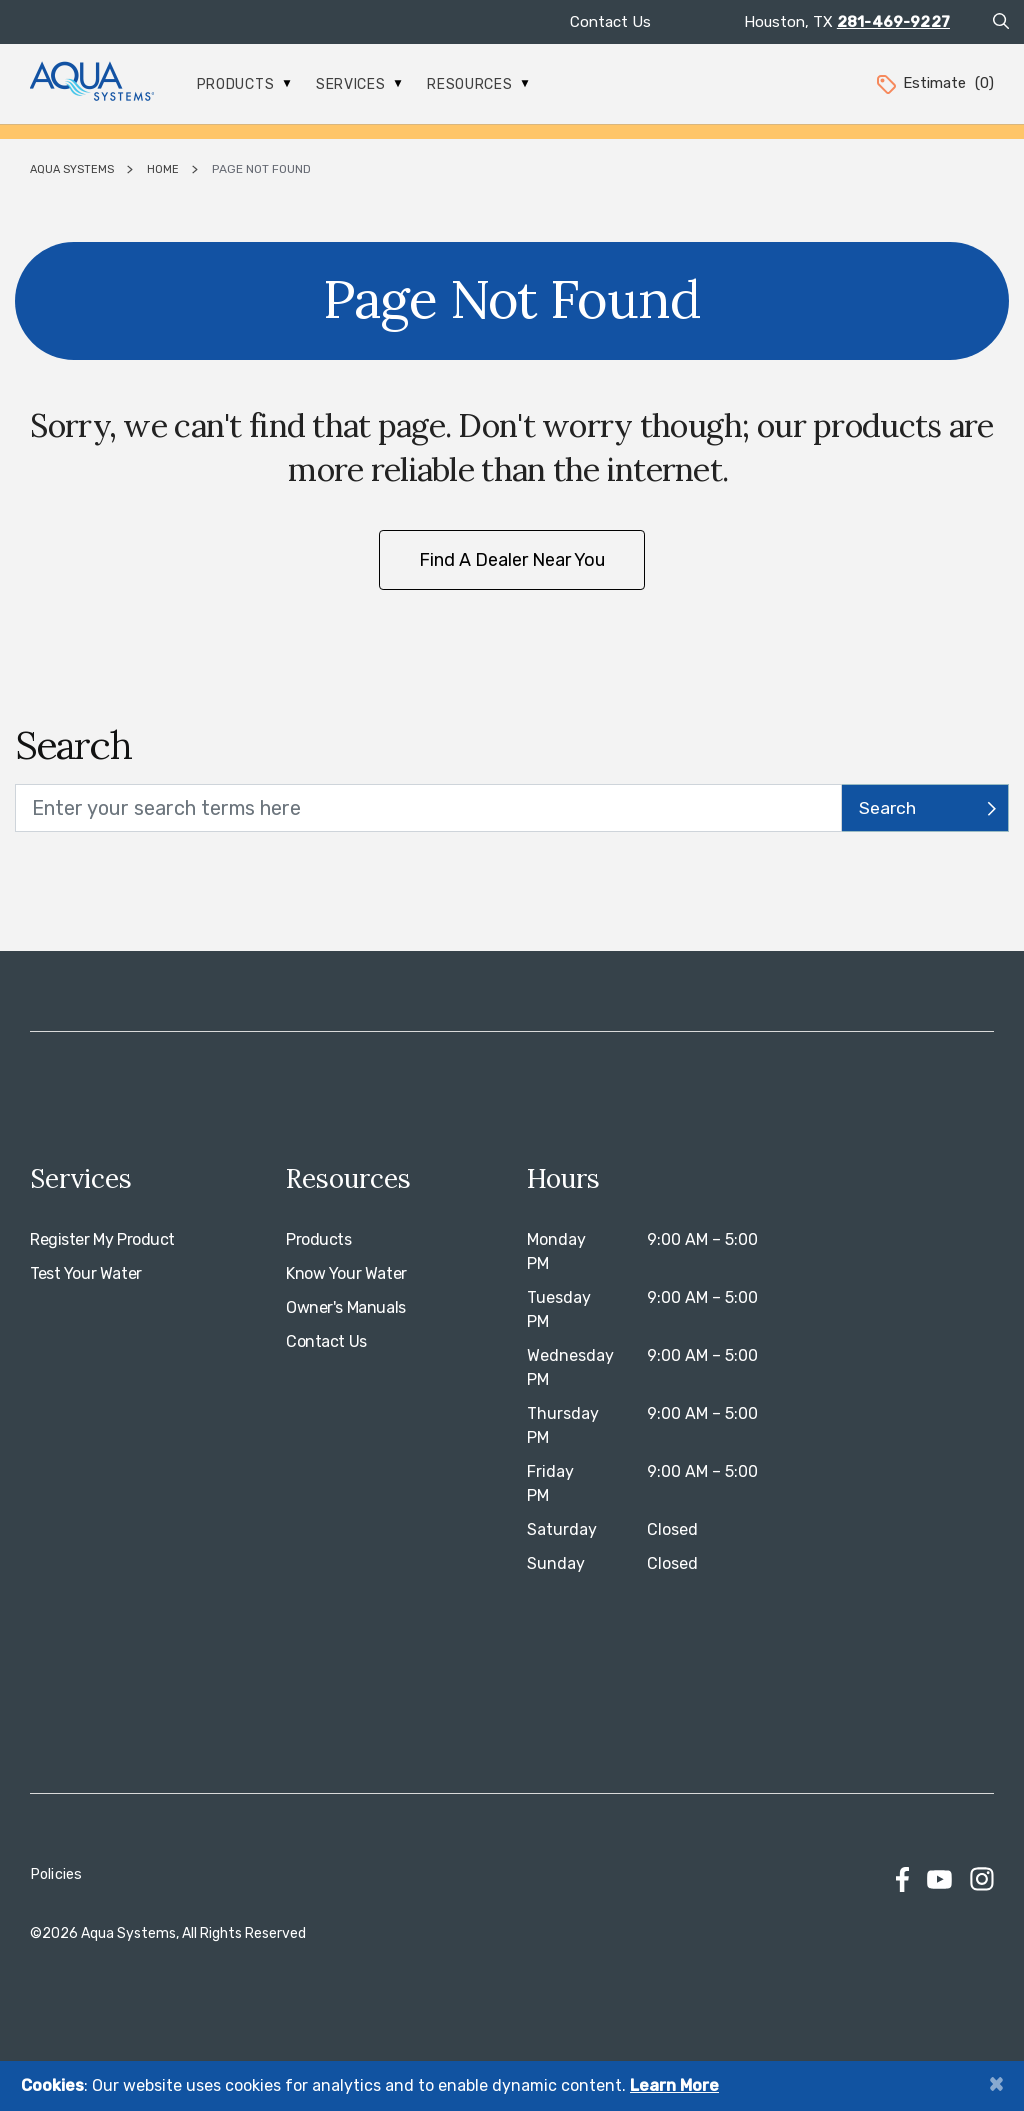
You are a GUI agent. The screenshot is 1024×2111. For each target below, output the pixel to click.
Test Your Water (86, 1273)
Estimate (934, 83)
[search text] (428, 808)
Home (163, 169)
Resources (478, 84)
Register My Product (102, 1239)
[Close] (996, 2083)
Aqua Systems (72, 169)
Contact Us (610, 22)
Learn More (674, 2085)
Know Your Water (346, 1273)
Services (359, 84)
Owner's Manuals (346, 1307)
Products (244, 84)
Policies (56, 1874)
